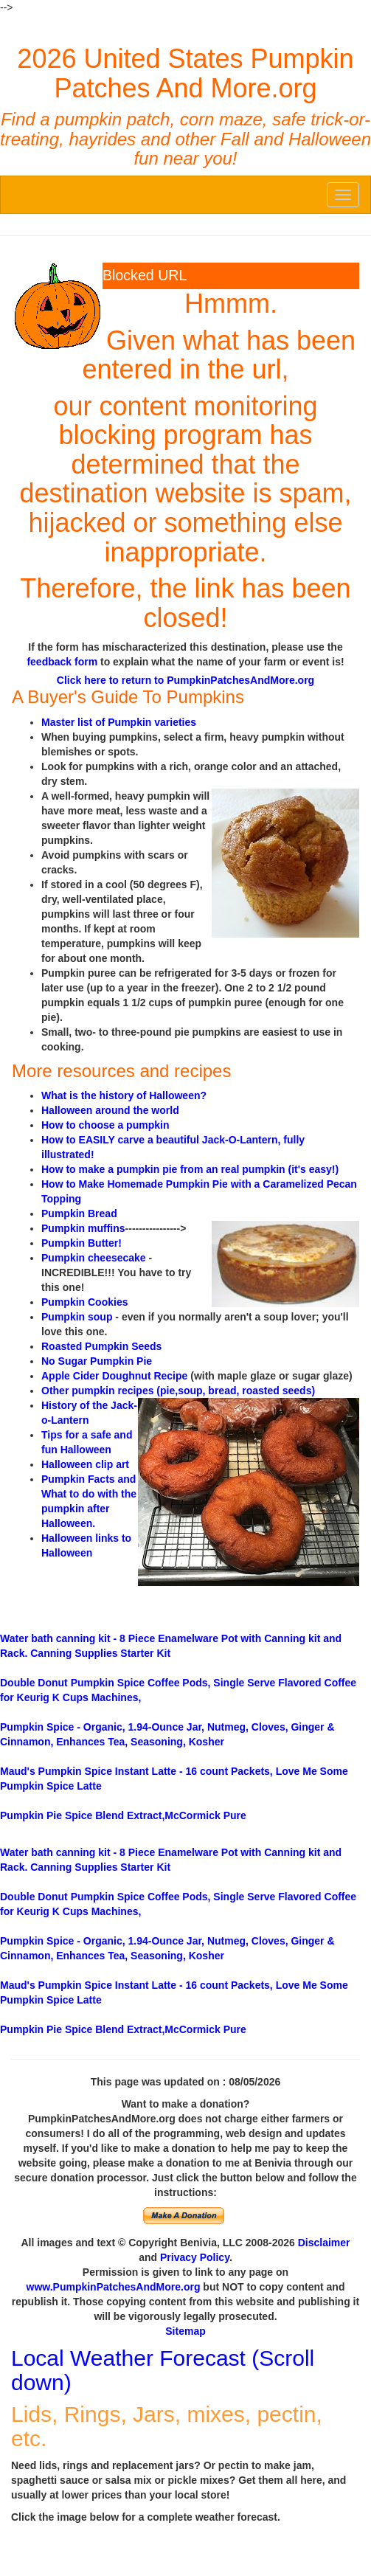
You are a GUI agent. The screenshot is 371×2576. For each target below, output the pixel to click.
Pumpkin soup (76, 1317)
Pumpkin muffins (83, 1228)
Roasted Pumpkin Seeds (101, 1346)
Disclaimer (324, 2242)
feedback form (62, 662)
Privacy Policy (194, 2257)
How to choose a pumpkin (105, 1125)
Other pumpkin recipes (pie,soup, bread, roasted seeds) (178, 1390)
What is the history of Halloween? (124, 1095)
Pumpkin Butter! (81, 1243)
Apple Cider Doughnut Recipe (114, 1376)
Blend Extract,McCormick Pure (123, 1815)
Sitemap (185, 2331)
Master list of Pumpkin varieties (118, 722)
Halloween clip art (85, 1464)
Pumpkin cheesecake (93, 1258)
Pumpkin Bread (79, 1213)
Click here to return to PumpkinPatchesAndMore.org (185, 680)
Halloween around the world (110, 1110)
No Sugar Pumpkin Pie (96, 1361)
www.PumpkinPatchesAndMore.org (114, 2287)
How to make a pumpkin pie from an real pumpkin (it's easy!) (190, 1169)
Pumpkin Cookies (84, 1302)
